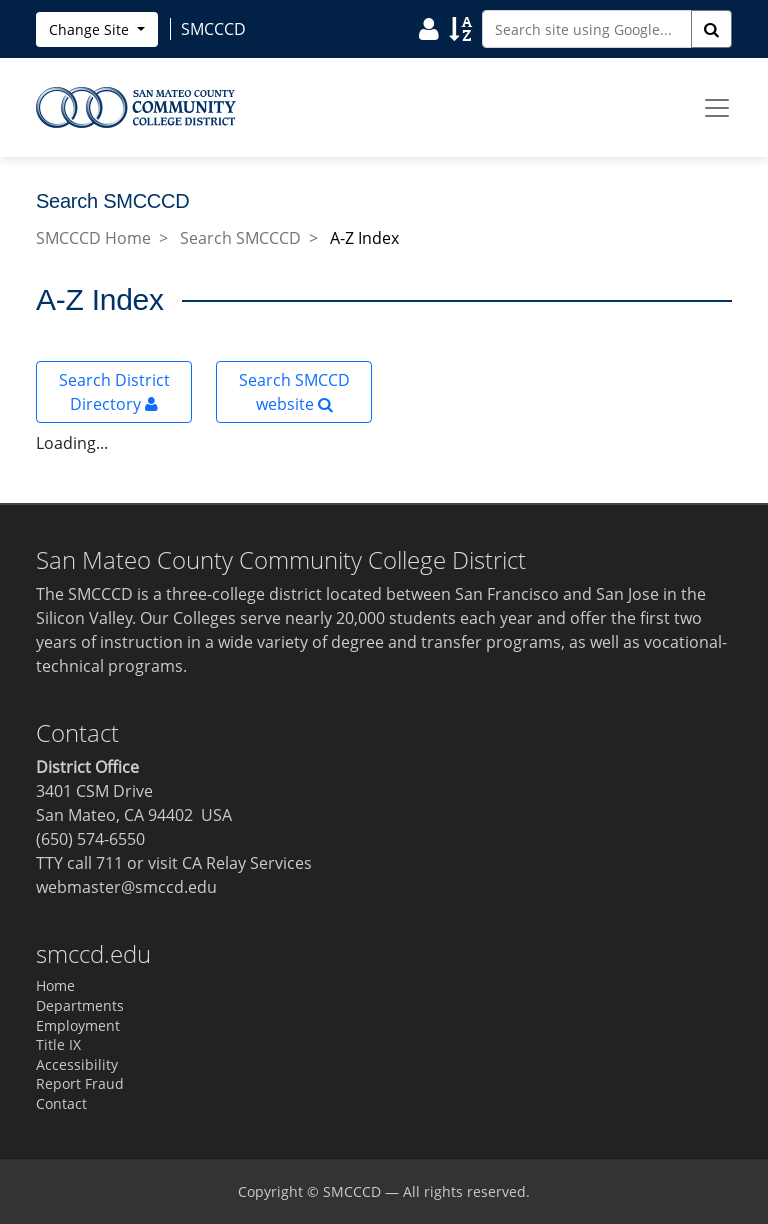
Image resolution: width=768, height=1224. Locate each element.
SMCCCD (352, 1191)
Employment (78, 1025)
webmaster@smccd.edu (126, 887)
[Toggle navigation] (717, 108)
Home (55, 985)
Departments (80, 1005)
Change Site (91, 29)
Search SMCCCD (240, 238)
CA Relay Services (247, 863)
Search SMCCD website (294, 392)
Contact (61, 1103)
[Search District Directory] (429, 28)
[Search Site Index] (460, 28)
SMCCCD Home (93, 238)
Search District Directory (114, 392)
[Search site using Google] (587, 29)
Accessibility (77, 1064)
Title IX (58, 1044)
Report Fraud (80, 1083)
